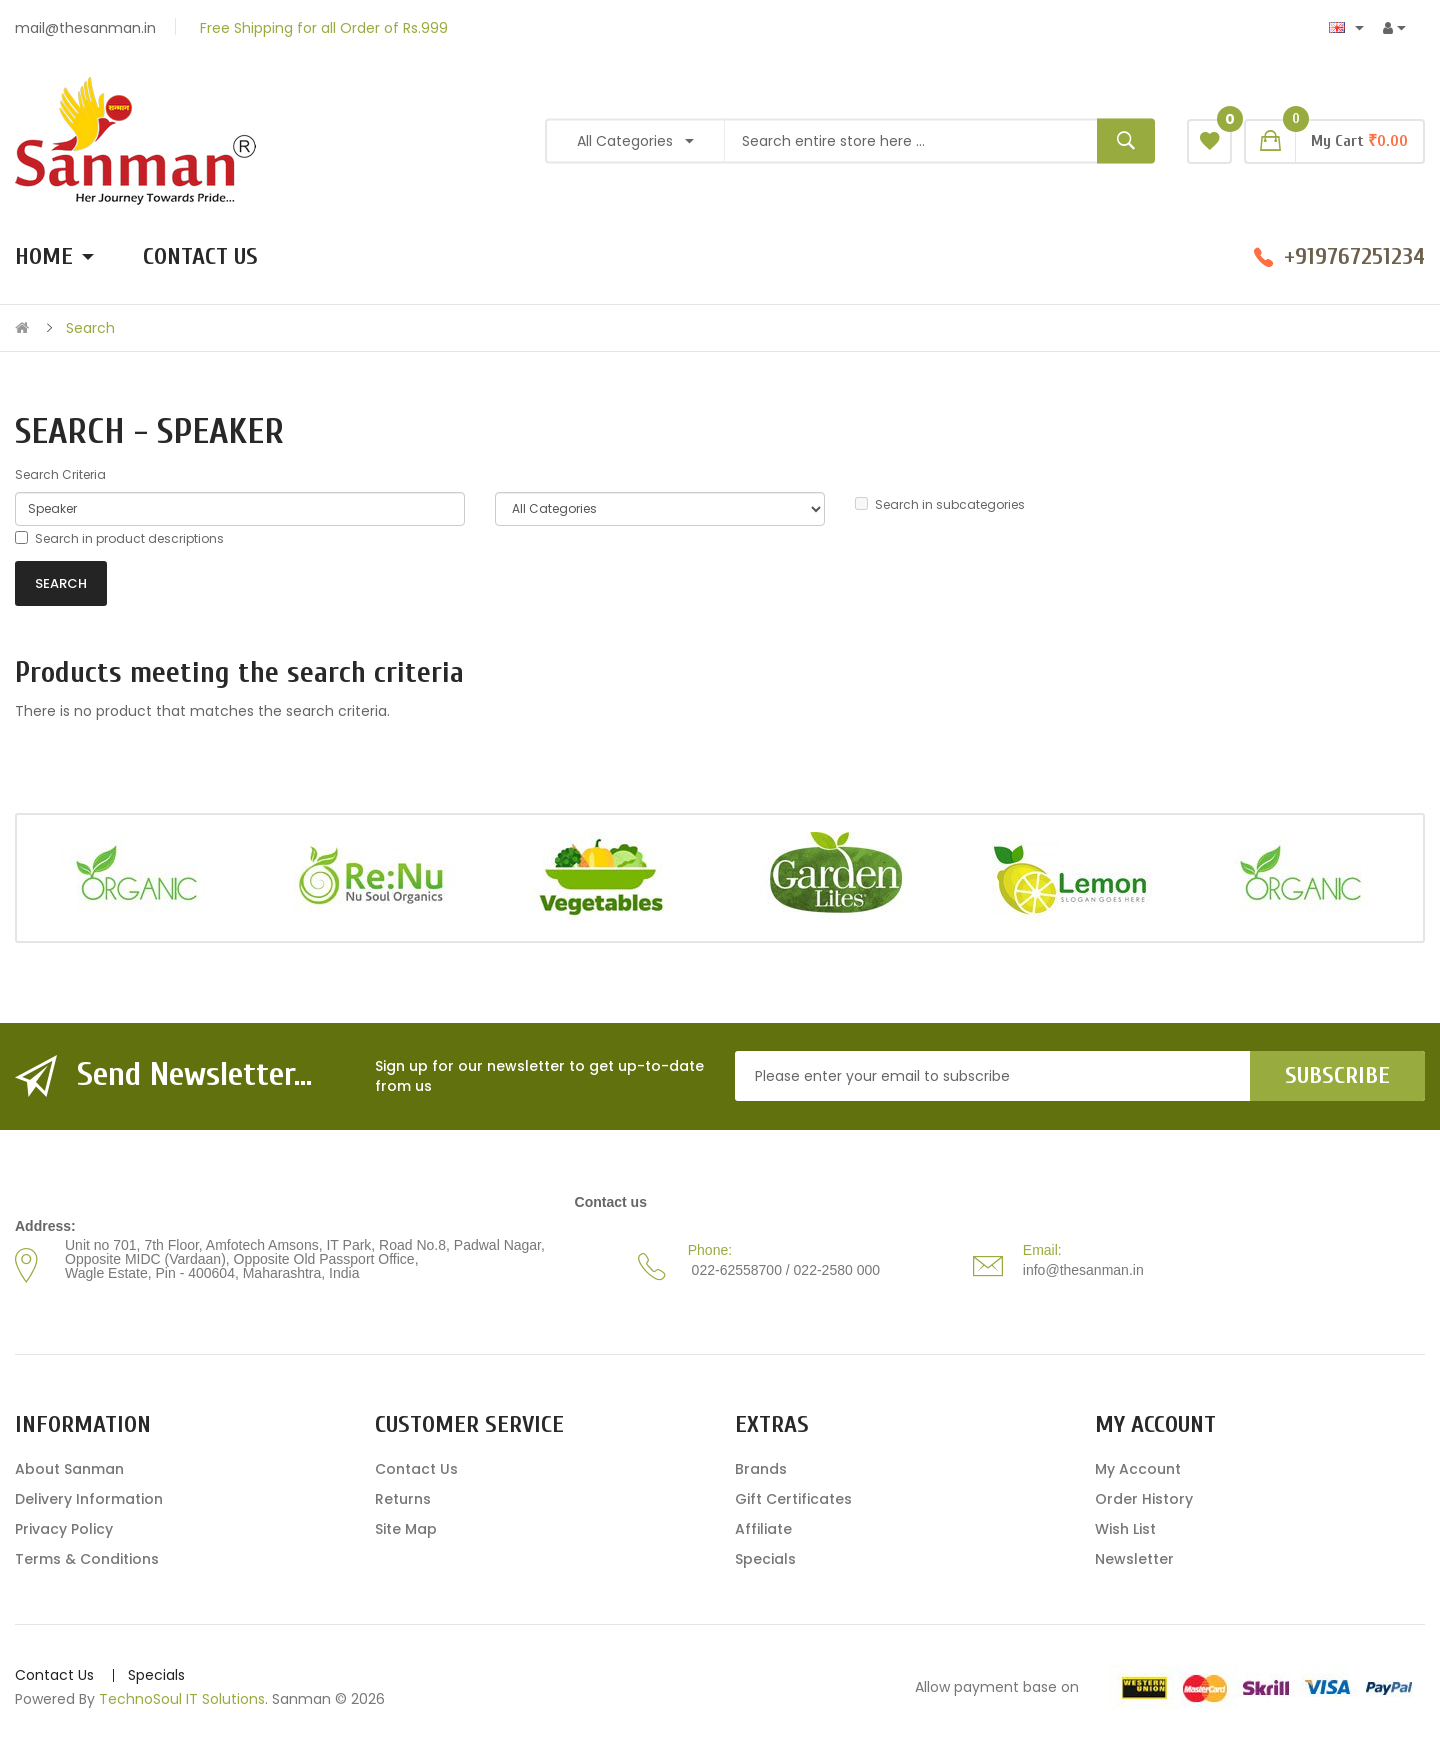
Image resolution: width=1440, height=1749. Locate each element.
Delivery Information (89, 1499)
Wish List (1125, 1529)
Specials (765, 1559)
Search (90, 328)
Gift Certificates (793, 1499)
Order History (1144, 1499)
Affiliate (763, 1529)
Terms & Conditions (87, 1559)
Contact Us (416, 1469)
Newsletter (1134, 1559)
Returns (403, 1499)
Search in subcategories (940, 504)
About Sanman (69, 1469)
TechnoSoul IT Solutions (182, 1699)
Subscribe (1337, 1075)
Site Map (406, 1529)
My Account (1138, 1469)
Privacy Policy (64, 1529)
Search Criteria (60, 474)
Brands (761, 1469)
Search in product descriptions (119, 538)
